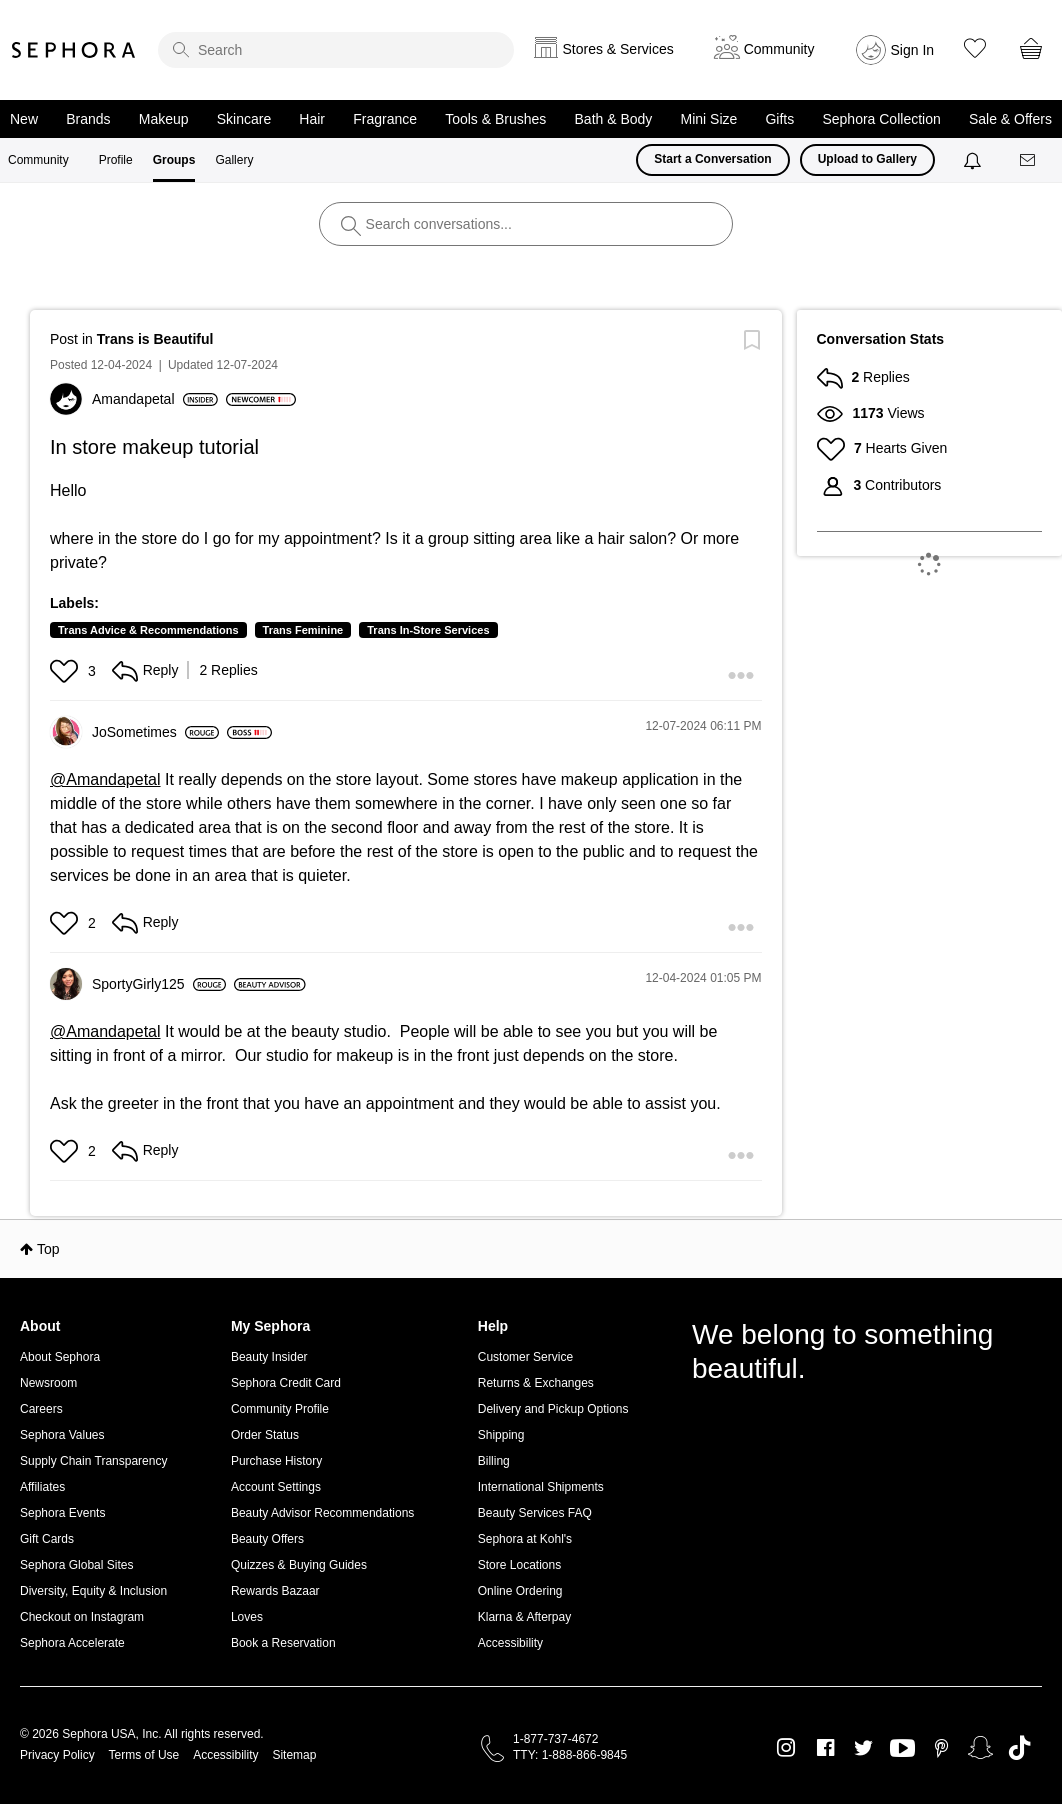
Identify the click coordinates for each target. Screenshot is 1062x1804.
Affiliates (42, 1487)
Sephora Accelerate (72, 1643)
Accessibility (510, 1643)
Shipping (501, 1435)
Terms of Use (144, 1755)
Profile (116, 160)
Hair (312, 119)
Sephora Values (62, 1435)
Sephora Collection (881, 119)
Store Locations (519, 1565)
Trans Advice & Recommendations (148, 630)
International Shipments (541, 1487)
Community (38, 160)
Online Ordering (520, 1591)
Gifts (779, 119)
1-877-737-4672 (555, 1739)
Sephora (74, 50)
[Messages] (1029, 160)
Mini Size (709, 119)
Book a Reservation (283, 1643)
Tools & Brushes (495, 119)
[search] (336, 50)
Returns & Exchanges (536, 1383)
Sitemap (294, 1755)
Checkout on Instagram (82, 1617)
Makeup (164, 119)
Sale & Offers (1010, 119)
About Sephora (60, 1357)
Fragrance (385, 119)
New (24, 119)
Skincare (244, 119)
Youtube (902, 1749)
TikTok (1019, 1748)
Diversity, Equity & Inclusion (93, 1591)
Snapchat (980, 1748)
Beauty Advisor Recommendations (322, 1513)
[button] (66, 671)
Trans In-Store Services (428, 630)
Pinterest (941, 1748)
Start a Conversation (712, 159)
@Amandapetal (105, 779)
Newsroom (48, 1383)
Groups (174, 160)
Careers (41, 1409)
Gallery (234, 160)
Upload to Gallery (867, 159)
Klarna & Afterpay (524, 1617)
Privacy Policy (57, 1755)
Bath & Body (614, 119)
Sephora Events (62, 1513)
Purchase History (276, 1461)
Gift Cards (47, 1539)
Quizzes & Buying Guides (299, 1565)
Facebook (825, 1748)
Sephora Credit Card (286, 1383)
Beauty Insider (269, 1357)
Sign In (913, 50)
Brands (88, 119)
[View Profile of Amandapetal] (155, 399)
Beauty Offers (267, 1539)
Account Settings (276, 1487)
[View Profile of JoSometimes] (155, 732)
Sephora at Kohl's (525, 1539)
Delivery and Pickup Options (553, 1409)
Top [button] (48, 1249)
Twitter (863, 1748)
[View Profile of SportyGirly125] (159, 984)
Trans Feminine (303, 630)
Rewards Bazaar (275, 1591)
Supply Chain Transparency (93, 1461)
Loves (247, 1617)
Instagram (786, 1748)
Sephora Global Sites (76, 1565)
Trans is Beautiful (155, 339)
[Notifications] (974, 160)
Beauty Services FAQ (535, 1513)
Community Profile (280, 1409)
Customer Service (525, 1357)
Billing (494, 1461)
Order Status (265, 1435)
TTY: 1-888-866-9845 (570, 1755)
